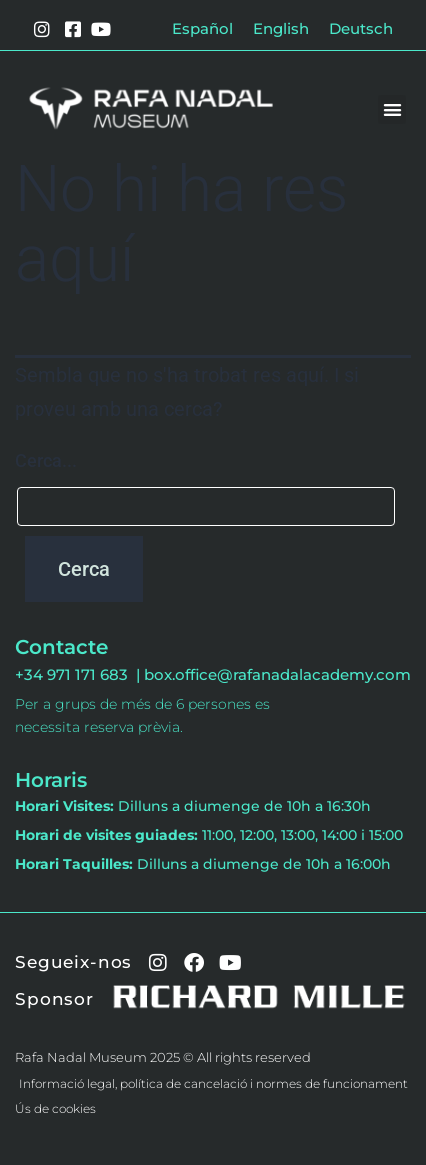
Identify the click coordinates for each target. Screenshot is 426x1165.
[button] (392, 109)
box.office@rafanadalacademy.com (277, 674)
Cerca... (46, 460)
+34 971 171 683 (75, 674)
